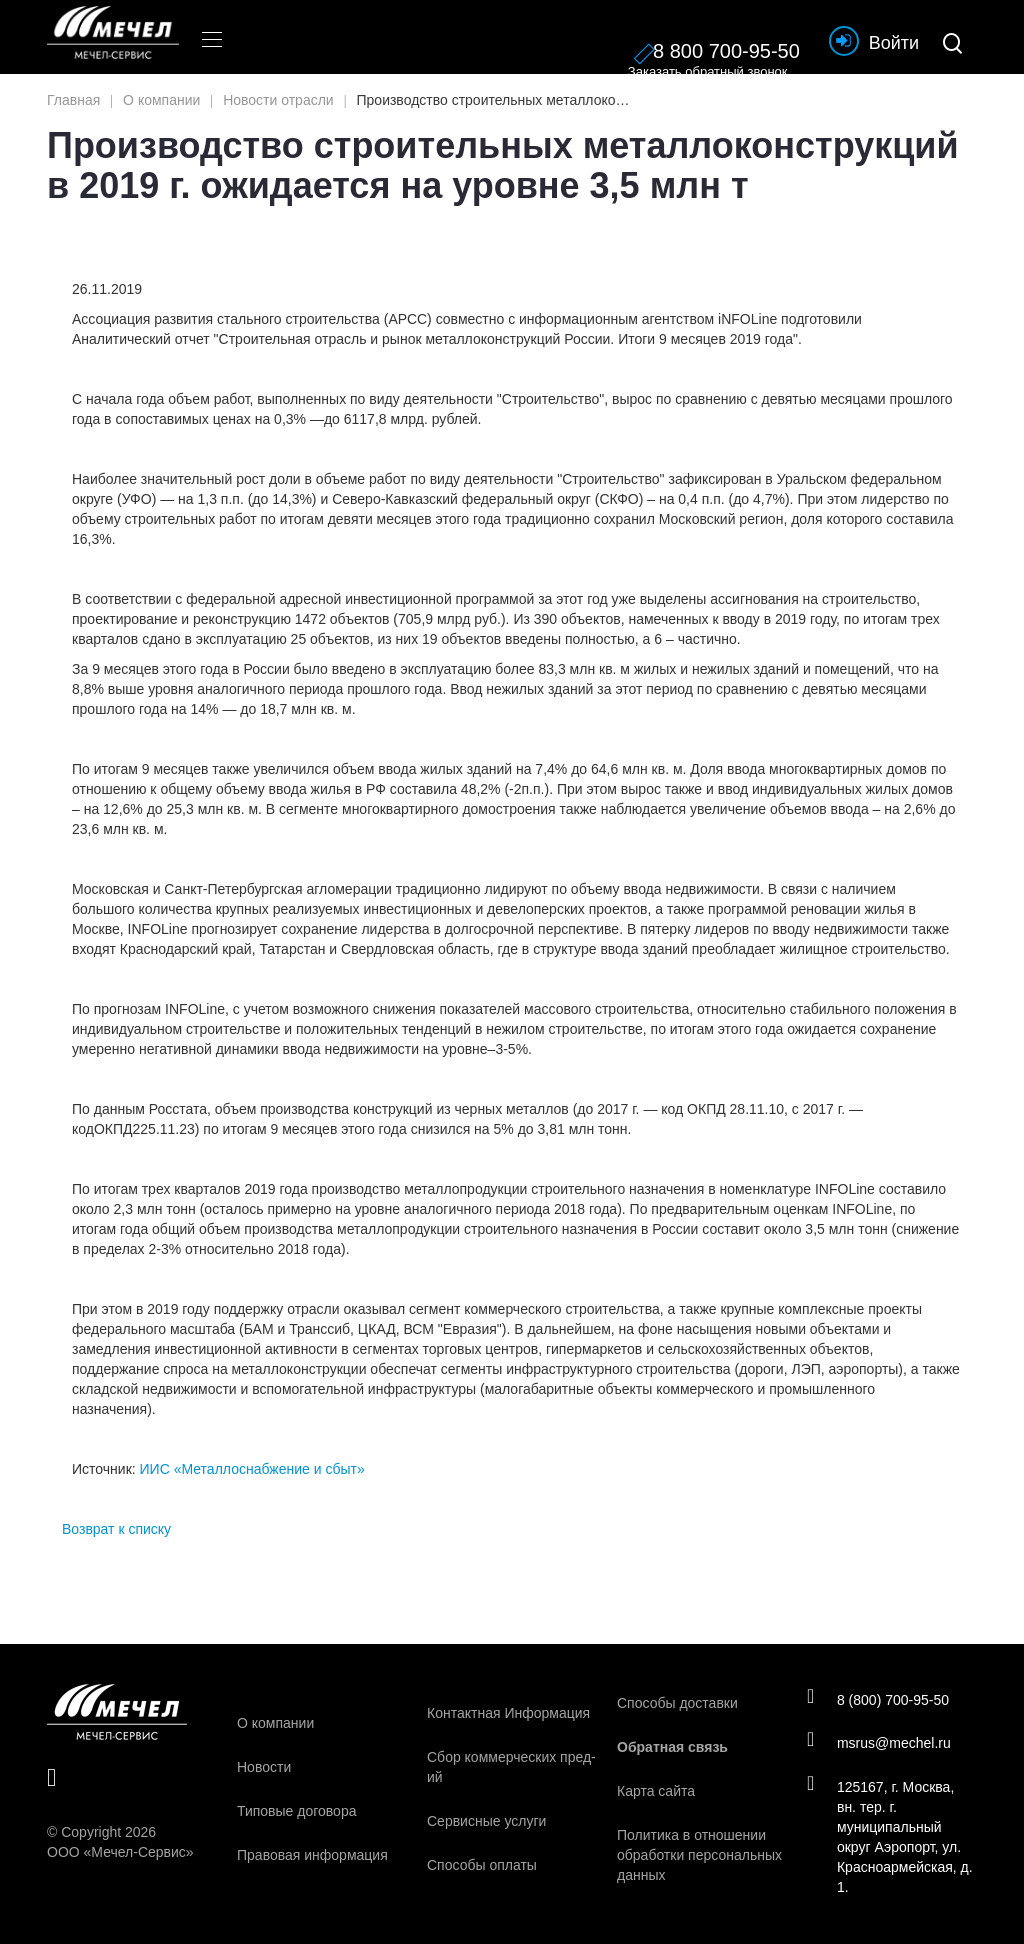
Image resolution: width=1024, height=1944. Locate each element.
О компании (275, 1723)
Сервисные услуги (486, 1821)
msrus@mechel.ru (881, 1743)
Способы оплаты (482, 1865)
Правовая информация (312, 1855)
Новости (264, 1767)
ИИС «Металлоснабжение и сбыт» (252, 1469)
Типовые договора (296, 1811)
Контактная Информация (508, 1713)
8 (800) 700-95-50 (880, 1698)
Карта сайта (656, 1791)
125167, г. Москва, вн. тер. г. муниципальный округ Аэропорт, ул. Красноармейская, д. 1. (886, 1838)
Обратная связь (672, 1747)
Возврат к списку (116, 1529)
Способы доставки (677, 1703)
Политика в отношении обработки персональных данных (699, 1855)
